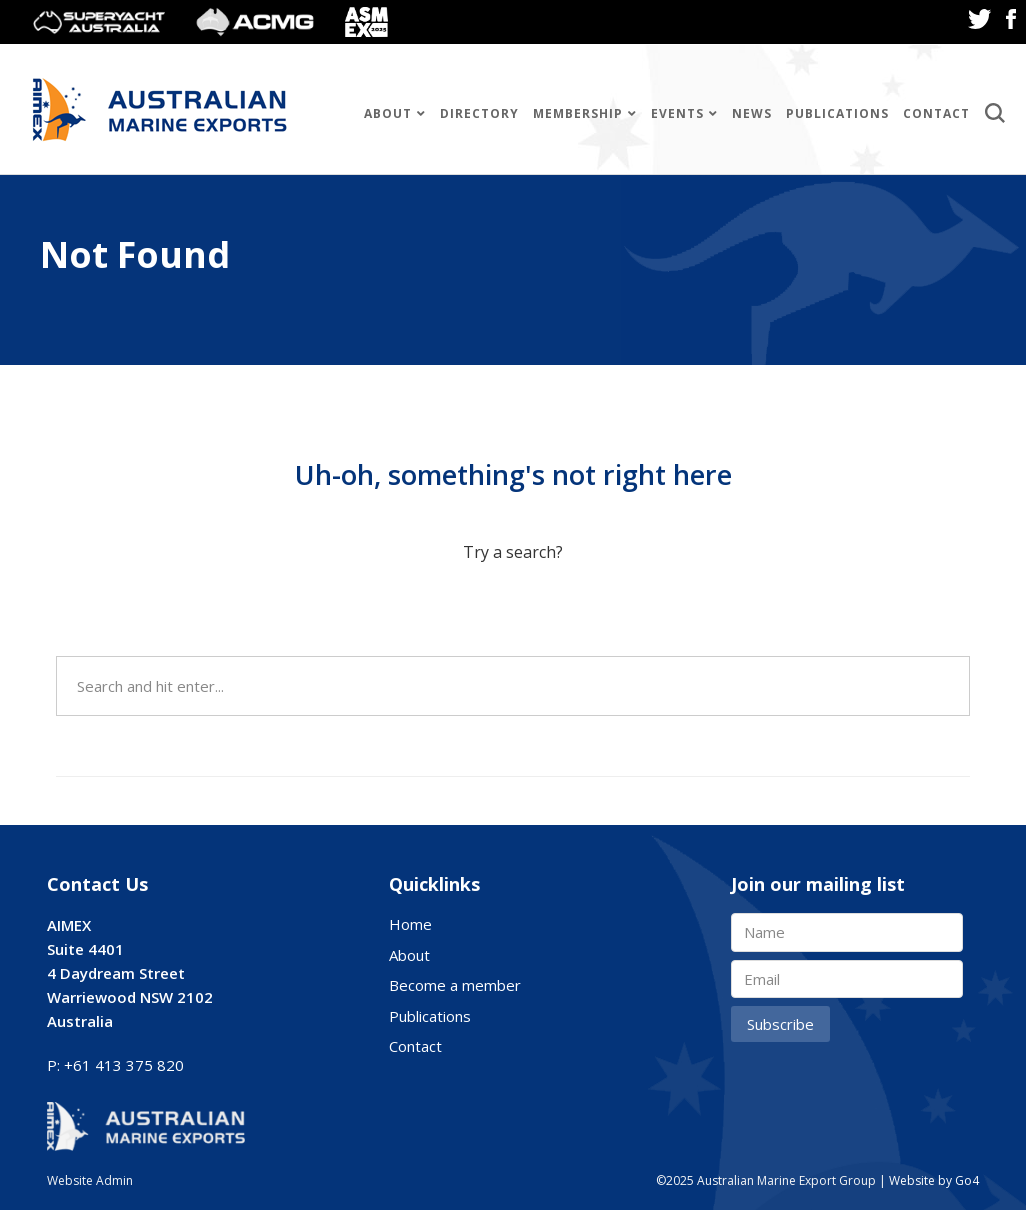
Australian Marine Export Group (160, 109)
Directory (479, 113)
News (752, 113)
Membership (578, 113)
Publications (837, 113)
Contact (936, 113)
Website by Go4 (934, 1180)
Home (410, 924)
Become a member (455, 985)
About (388, 113)
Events (677, 113)
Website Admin (90, 1180)
